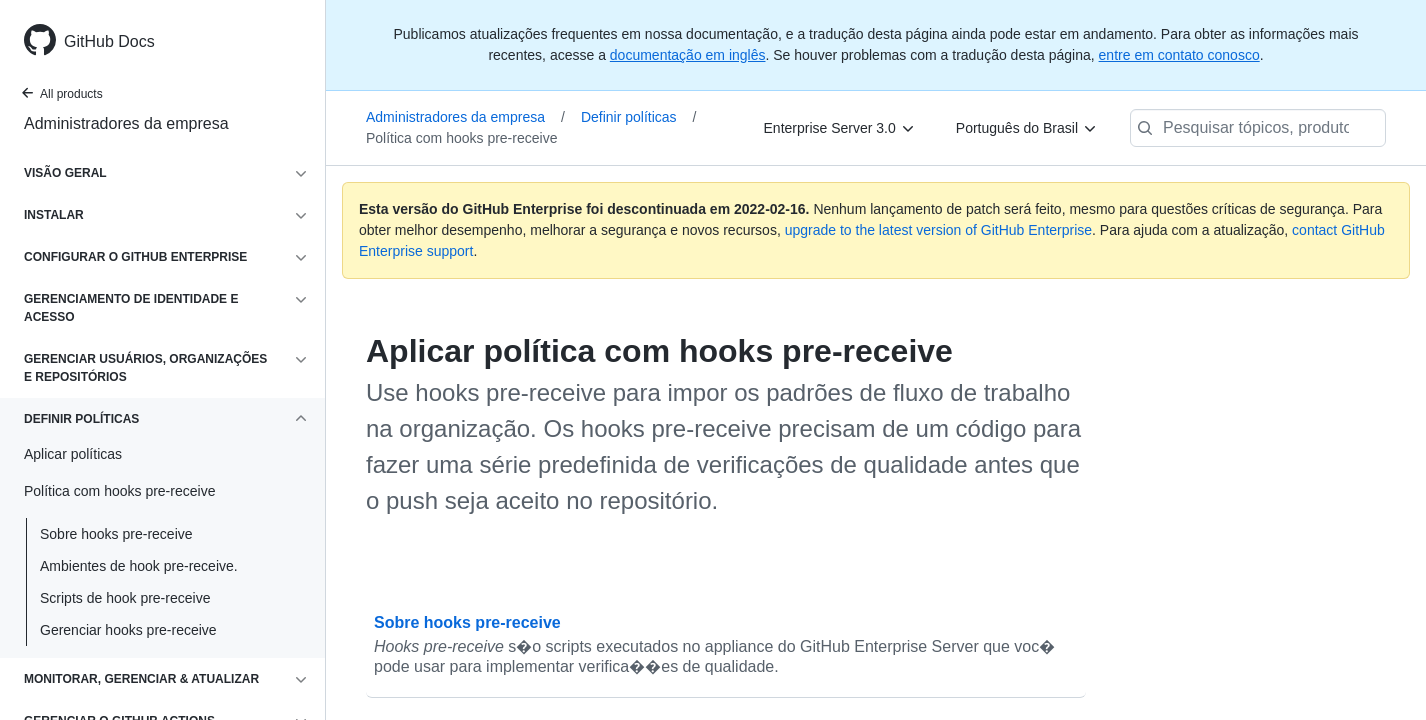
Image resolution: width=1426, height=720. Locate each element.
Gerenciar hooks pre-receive (128, 630)
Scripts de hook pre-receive (125, 598)
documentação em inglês (688, 55)
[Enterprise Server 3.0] (840, 128)
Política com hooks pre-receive (461, 138)
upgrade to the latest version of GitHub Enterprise (938, 230)
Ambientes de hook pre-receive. (139, 566)
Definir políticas (639, 117)
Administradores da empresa (126, 123)
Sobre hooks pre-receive (116, 534)
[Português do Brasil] (1027, 128)
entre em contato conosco (1179, 55)
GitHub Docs (109, 41)
